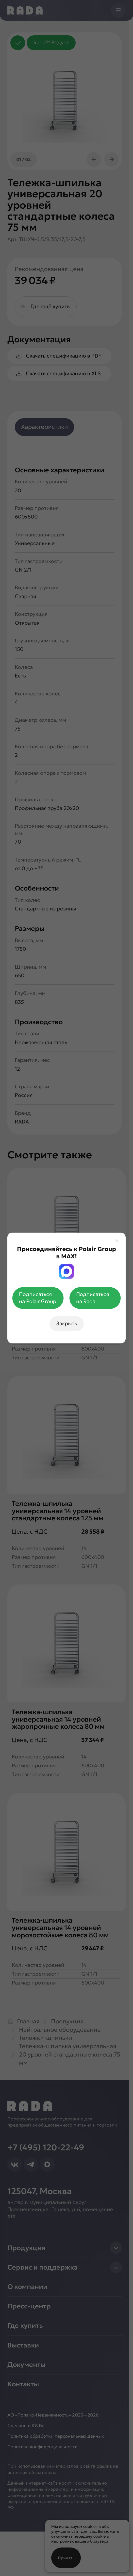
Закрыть (66, 1323)
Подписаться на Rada (92, 1298)
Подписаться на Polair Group (37, 1298)
